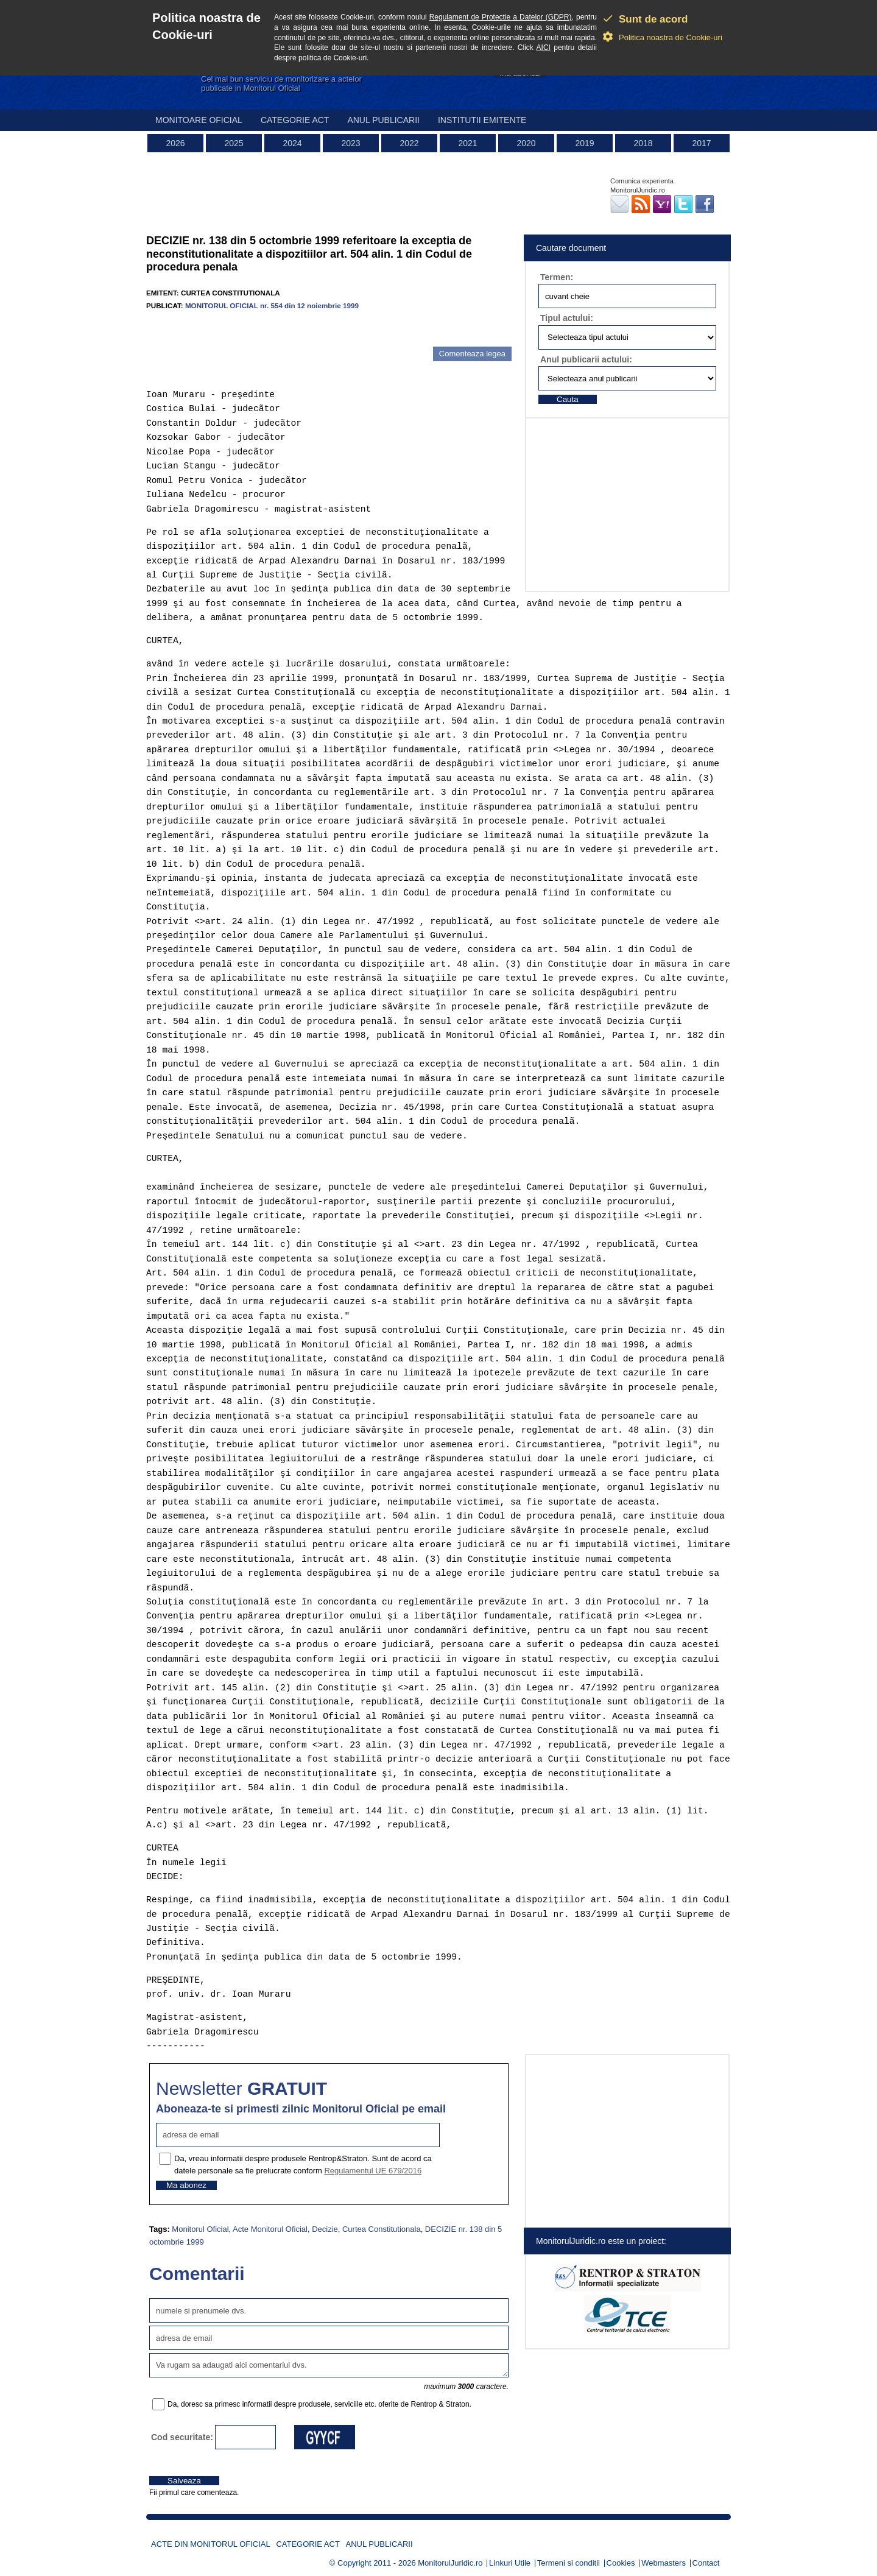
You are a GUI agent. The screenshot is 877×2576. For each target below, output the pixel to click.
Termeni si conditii (568, 2562)
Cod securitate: (182, 2437)
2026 (175, 143)
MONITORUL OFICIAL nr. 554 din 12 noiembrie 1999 (272, 305)
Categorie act (295, 120)
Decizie (325, 2229)
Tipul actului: (566, 318)
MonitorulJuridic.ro (450, 2562)
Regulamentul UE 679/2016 (372, 2170)
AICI (544, 47)
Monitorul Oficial (200, 2229)
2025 (233, 143)
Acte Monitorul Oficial (270, 2229)
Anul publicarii (383, 120)
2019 (584, 143)
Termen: (556, 277)
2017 (701, 143)
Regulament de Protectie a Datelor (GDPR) (500, 17)
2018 (642, 143)
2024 (292, 143)
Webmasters (663, 2562)
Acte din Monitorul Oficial (210, 2544)
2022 (409, 143)
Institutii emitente (482, 120)
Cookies (621, 2562)
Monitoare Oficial (198, 120)
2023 (350, 143)
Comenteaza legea (472, 353)
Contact (706, 2562)
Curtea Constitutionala (381, 2229)
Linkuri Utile (509, 2562)
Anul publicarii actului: (586, 359)
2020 (525, 143)
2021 (467, 143)
